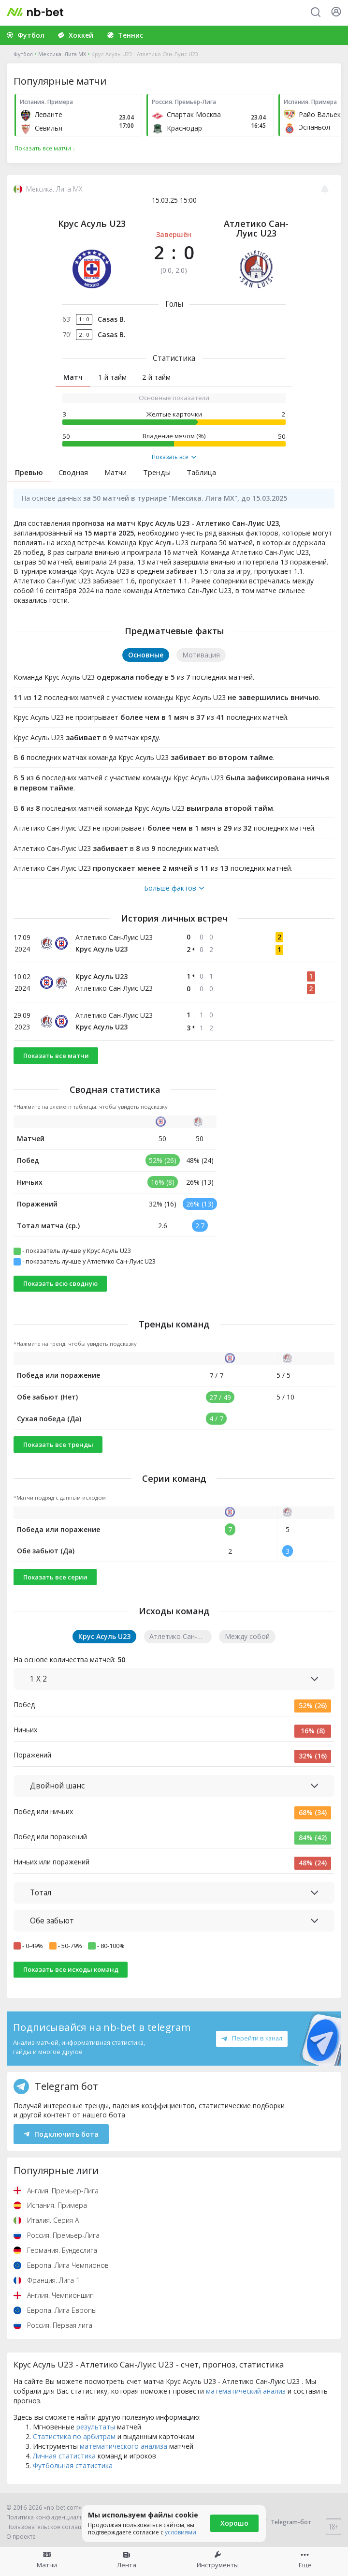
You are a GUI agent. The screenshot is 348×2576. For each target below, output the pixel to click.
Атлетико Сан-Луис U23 (256, 228)
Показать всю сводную (60, 1283)
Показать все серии (55, 1577)
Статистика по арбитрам (74, 2436)
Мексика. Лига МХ (62, 54)
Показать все (174, 457)
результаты (95, 2426)
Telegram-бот (285, 2522)
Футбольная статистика (73, 2465)
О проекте (21, 2536)
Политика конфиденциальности (53, 2517)
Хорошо (234, 2523)
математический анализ (246, 2391)
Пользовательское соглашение (52, 2527)
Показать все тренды (58, 1444)
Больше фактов (174, 888)
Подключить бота (61, 2134)
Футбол (23, 54)
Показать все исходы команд (70, 1969)
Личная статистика (64, 2455)
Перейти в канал (251, 2038)
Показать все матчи (56, 1055)
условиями (180, 2532)
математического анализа (123, 2446)
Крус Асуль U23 (92, 223)
